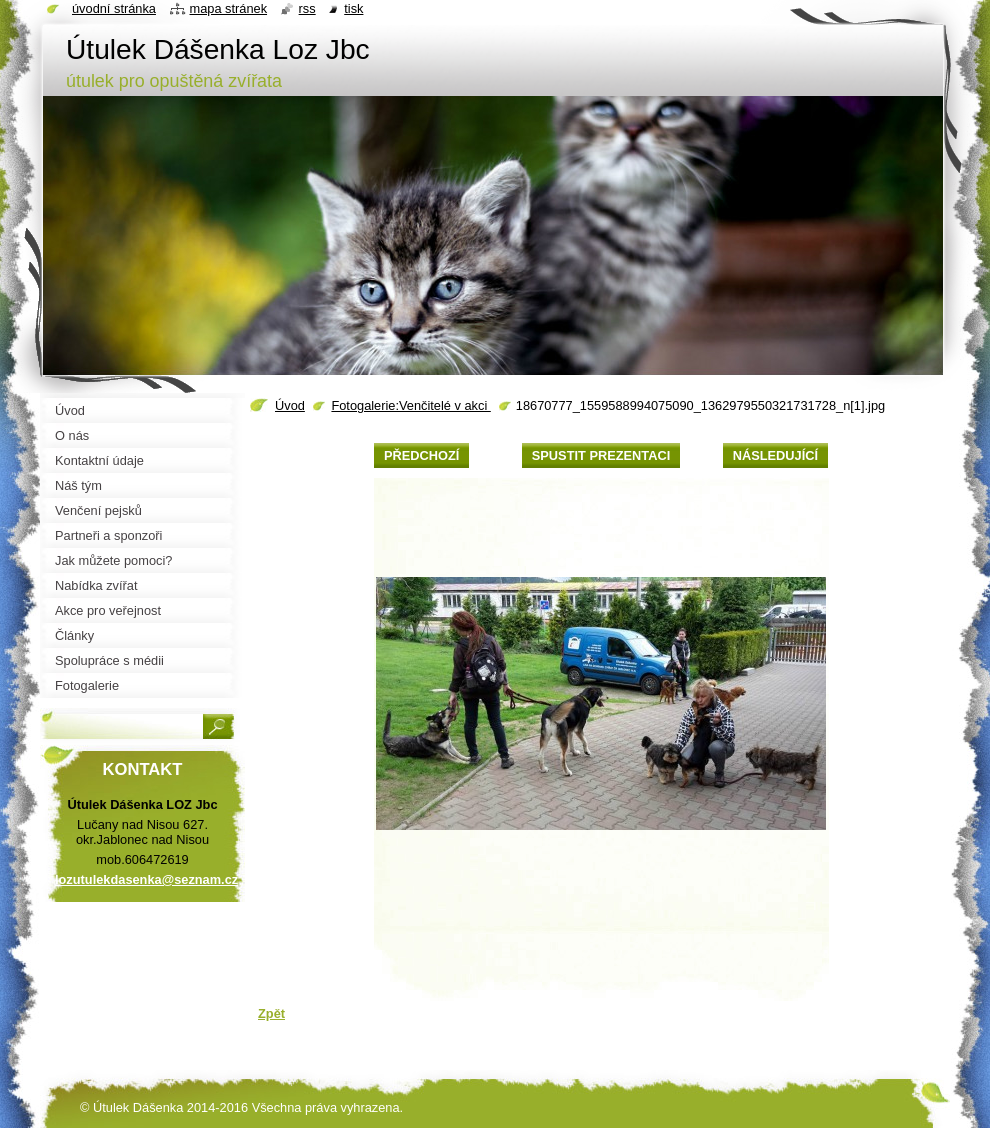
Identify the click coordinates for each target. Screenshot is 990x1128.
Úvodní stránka (114, 8)
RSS (307, 8)
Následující (775, 455)
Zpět (271, 1013)
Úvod (290, 405)
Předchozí (421, 455)
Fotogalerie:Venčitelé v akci (410, 405)
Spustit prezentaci (601, 455)
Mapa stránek (229, 8)
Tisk (353, 8)
